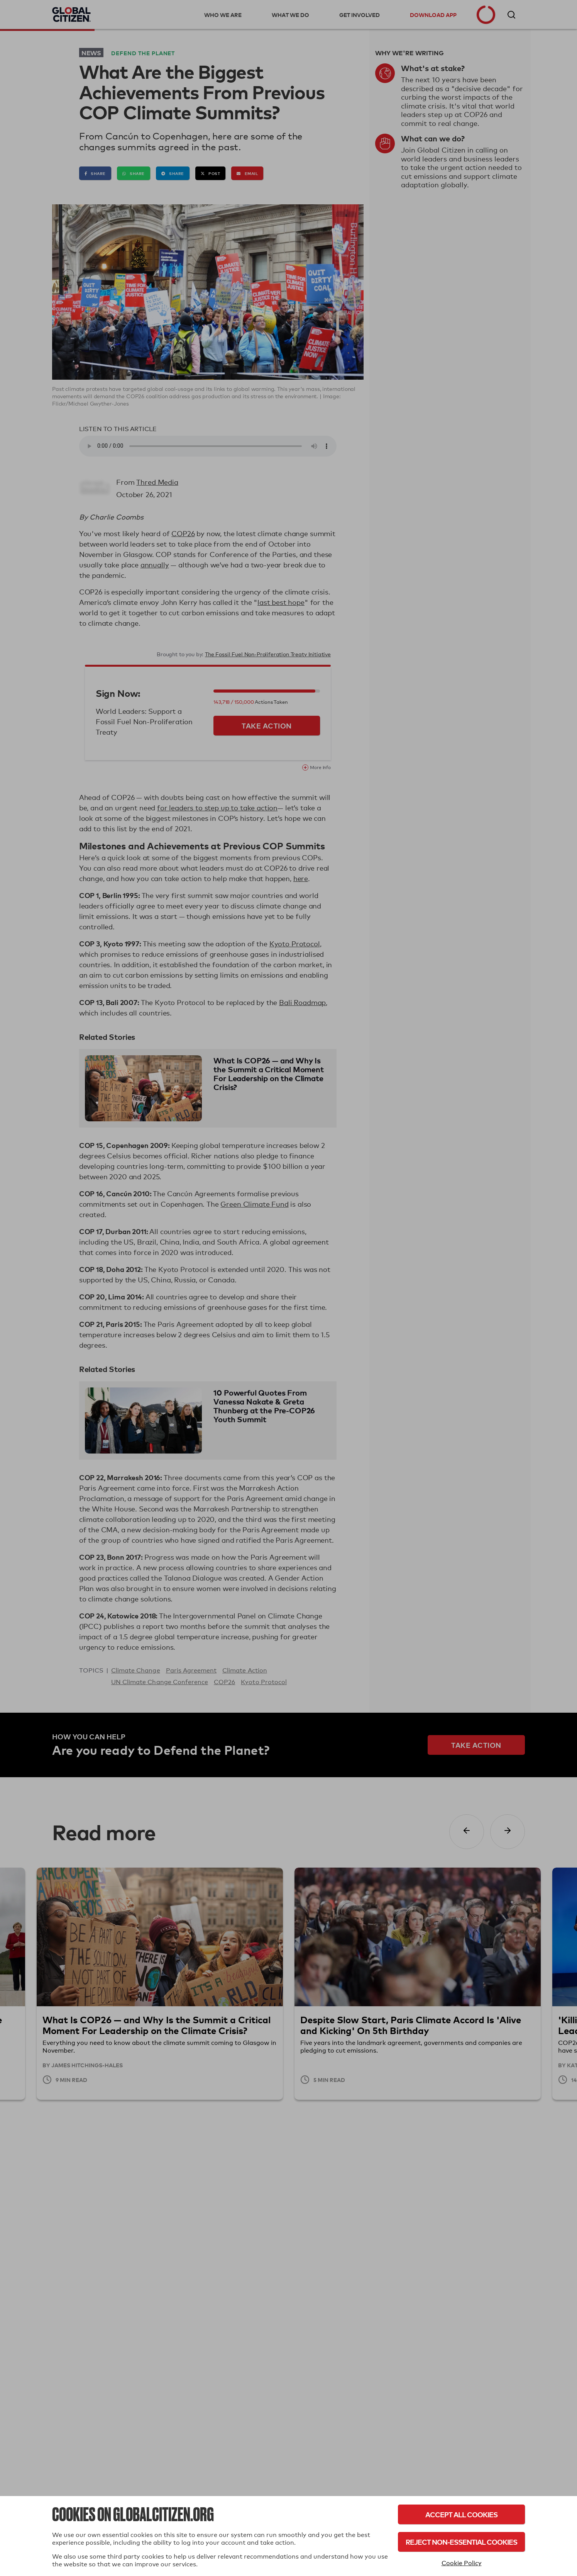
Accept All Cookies (461, 2514)
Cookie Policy (462, 2563)
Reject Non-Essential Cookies (461, 2542)
